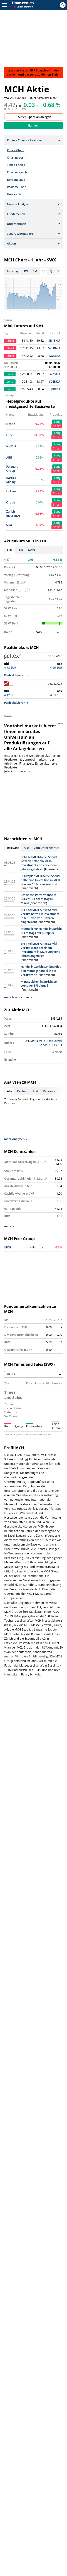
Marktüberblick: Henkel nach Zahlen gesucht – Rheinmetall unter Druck (43, 1828)
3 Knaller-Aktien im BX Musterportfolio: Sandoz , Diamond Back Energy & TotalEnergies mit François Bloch (44, 1888)
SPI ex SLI (55, 990)
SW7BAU (54, 374)
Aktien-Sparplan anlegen (34, 117)
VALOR (9, 97)
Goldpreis (22, 2523)
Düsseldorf (11, 2215)
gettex (8, 2161)
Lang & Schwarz (10, 2122)
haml (7, 2258)
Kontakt (12, 2470)
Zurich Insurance (13, 514)
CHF (10, 550)
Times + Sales (16, 165)
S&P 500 (49, 2519)
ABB (9, 457)
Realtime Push (16, 187)
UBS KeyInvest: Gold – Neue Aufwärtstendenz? (43, 1849)
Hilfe (31, 2470)
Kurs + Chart (15, 150)
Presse (11, 2480)
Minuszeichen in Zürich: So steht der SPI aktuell (39, 929)
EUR (20, 550)
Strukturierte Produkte (34, 2532)
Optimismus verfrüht (41, 1839)
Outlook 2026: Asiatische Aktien (39, 1983)
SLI (34, 2511)
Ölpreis (40, 2540)
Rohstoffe (13, 2536)
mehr (31, 550)
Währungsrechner (19, 2540)
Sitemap (12, 2485)
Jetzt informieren (17, 771)
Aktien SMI (14, 2511)
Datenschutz (48, 2475)
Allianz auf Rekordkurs (42, 1817)
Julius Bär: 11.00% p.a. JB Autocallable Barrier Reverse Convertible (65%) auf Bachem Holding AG (43, 1865)
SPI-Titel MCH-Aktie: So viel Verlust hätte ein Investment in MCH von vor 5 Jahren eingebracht (40, 861)
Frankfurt (10, 2204)
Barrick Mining (11, 480)
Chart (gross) (15, 158)
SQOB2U (54, 389)
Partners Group (12, 469)
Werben (33, 2475)
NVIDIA (11, 446)
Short (57, 426)
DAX (54, 2511)
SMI (9, 2523)
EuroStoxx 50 (16, 2515)
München (10, 2247)
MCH (7, 1157)
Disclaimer (47, 2480)
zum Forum (11, 1602)
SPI (27, 986)
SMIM (44, 2511)
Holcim (11, 491)
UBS (9, 435)
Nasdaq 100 (15, 2519)
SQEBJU (54, 356)
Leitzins (54, 2540)
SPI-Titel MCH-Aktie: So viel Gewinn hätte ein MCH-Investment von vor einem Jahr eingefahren (39, 808)
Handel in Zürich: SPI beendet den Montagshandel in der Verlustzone (41, 916)
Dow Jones (36, 2515)
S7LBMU (54, 348)
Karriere (12, 2475)
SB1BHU (54, 341)
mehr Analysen (16, 1048)
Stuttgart (10, 2182)
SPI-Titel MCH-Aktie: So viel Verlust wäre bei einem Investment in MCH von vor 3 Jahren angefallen (40, 895)
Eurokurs (31, 2528)
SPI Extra (36, 986)
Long (57, 422)
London (9, 2236)
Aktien (37, 2523)
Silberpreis (48, 2528)
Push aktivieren (16, 675)
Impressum (47, 2470)
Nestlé (10, 424)
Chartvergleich (17, 172)
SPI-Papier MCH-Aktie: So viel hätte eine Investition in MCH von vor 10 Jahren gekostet (40, 825)
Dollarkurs (14, 2528)
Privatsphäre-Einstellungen (49, 2492)
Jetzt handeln (34, 1744)
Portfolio (30, 2536)
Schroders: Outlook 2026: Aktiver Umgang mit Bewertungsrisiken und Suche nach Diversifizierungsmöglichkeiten (39, 2022)
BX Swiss (10, 2084)
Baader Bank (9, 2193)
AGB (43, 2485)
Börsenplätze (16, 180)
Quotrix (9, 2225)
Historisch (14, 194)
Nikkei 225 (33, 2519)
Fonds (11, 2532)
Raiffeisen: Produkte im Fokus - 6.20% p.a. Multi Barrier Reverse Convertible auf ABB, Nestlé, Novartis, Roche (43, 1911)
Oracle (10, 502)
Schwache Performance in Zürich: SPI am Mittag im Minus (38, 844)
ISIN (33, 97)
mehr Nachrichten (18, 942)
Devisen (50, 2523)
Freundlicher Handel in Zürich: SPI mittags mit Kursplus (41, 876)
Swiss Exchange (10, 2073)
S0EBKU (54, 382)
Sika (9, 525)
